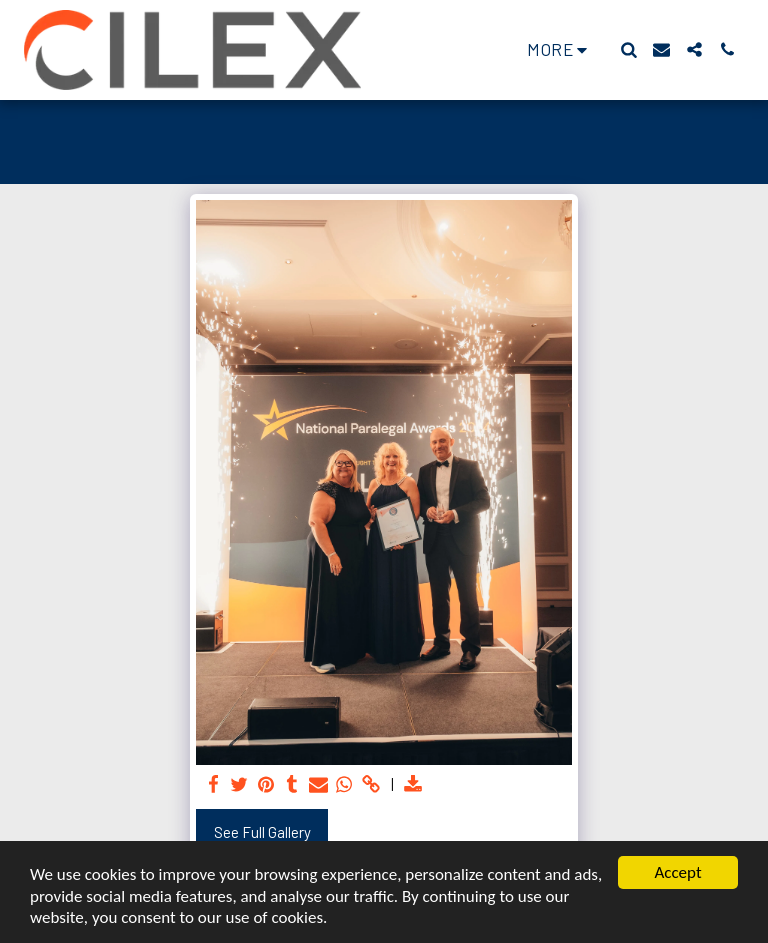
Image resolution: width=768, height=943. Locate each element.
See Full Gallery (262, 832)
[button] (628, 49)
